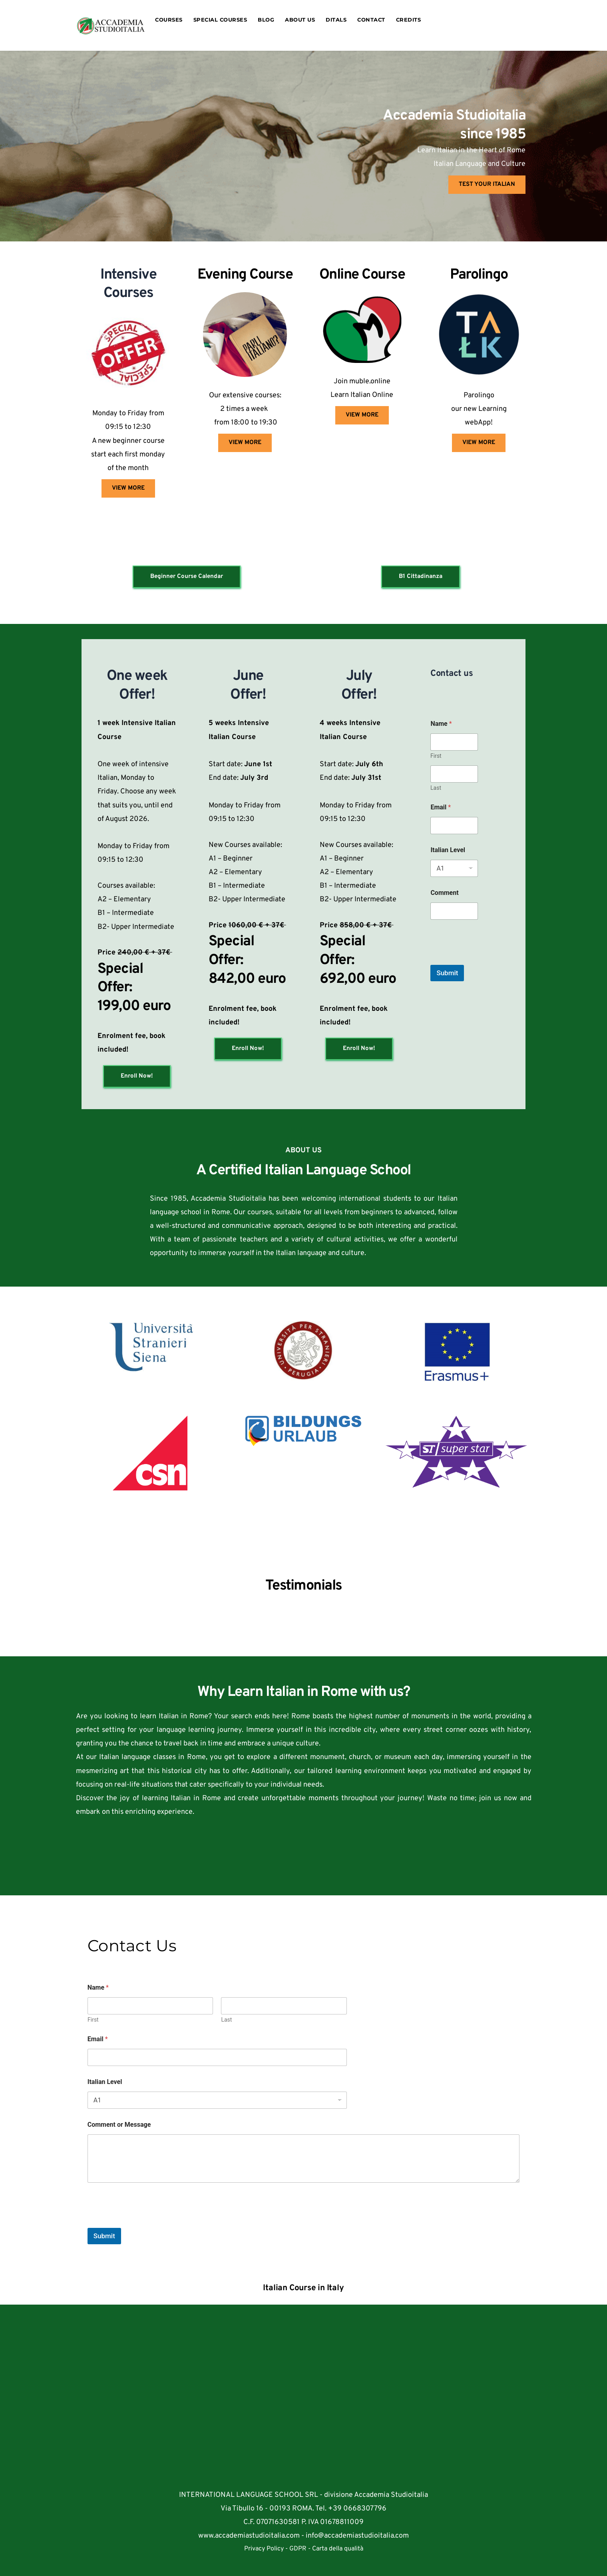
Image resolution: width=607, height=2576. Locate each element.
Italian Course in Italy (303, 2288)
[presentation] (491, 960)
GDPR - (300, 2549)
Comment (444, 893)
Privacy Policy (264, 2549)
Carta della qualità (337, 2549)
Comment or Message (119, 2124)
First (436, 756)
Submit (447, 973)
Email (440, 807)
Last (435, 788)
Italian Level (447, 850)
